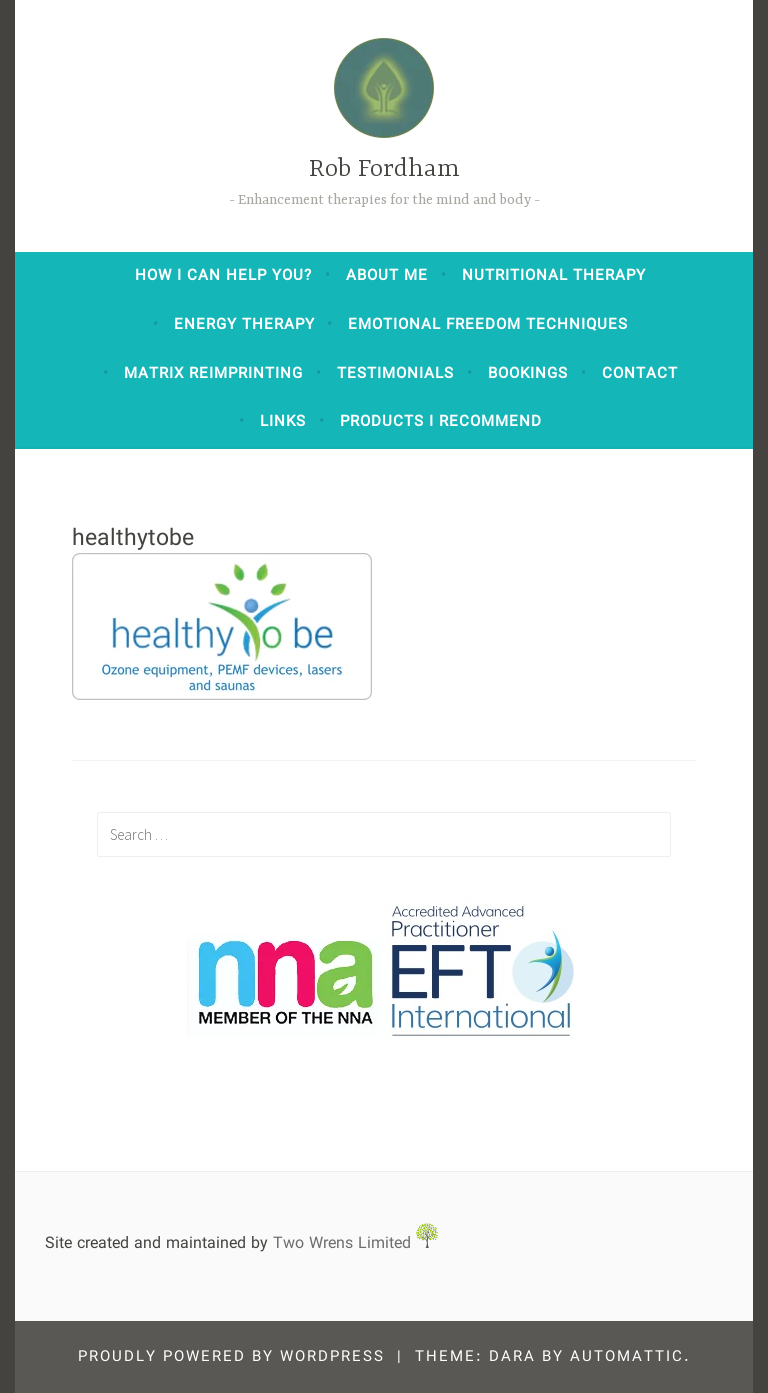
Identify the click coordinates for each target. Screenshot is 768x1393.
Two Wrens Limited (355, 1243)
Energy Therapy (244, 325)
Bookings (528, 374)
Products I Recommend (441, 422)
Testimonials (395, 374)
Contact (640, 374)
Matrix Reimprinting (213, 374)
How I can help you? (223, 276)
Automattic (627, 1357)
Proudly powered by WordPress (231, 1357)
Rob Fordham (384, 169)
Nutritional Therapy (554, 276)
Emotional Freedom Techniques (488, 325)
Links (283, 422)
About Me (387, 276)
